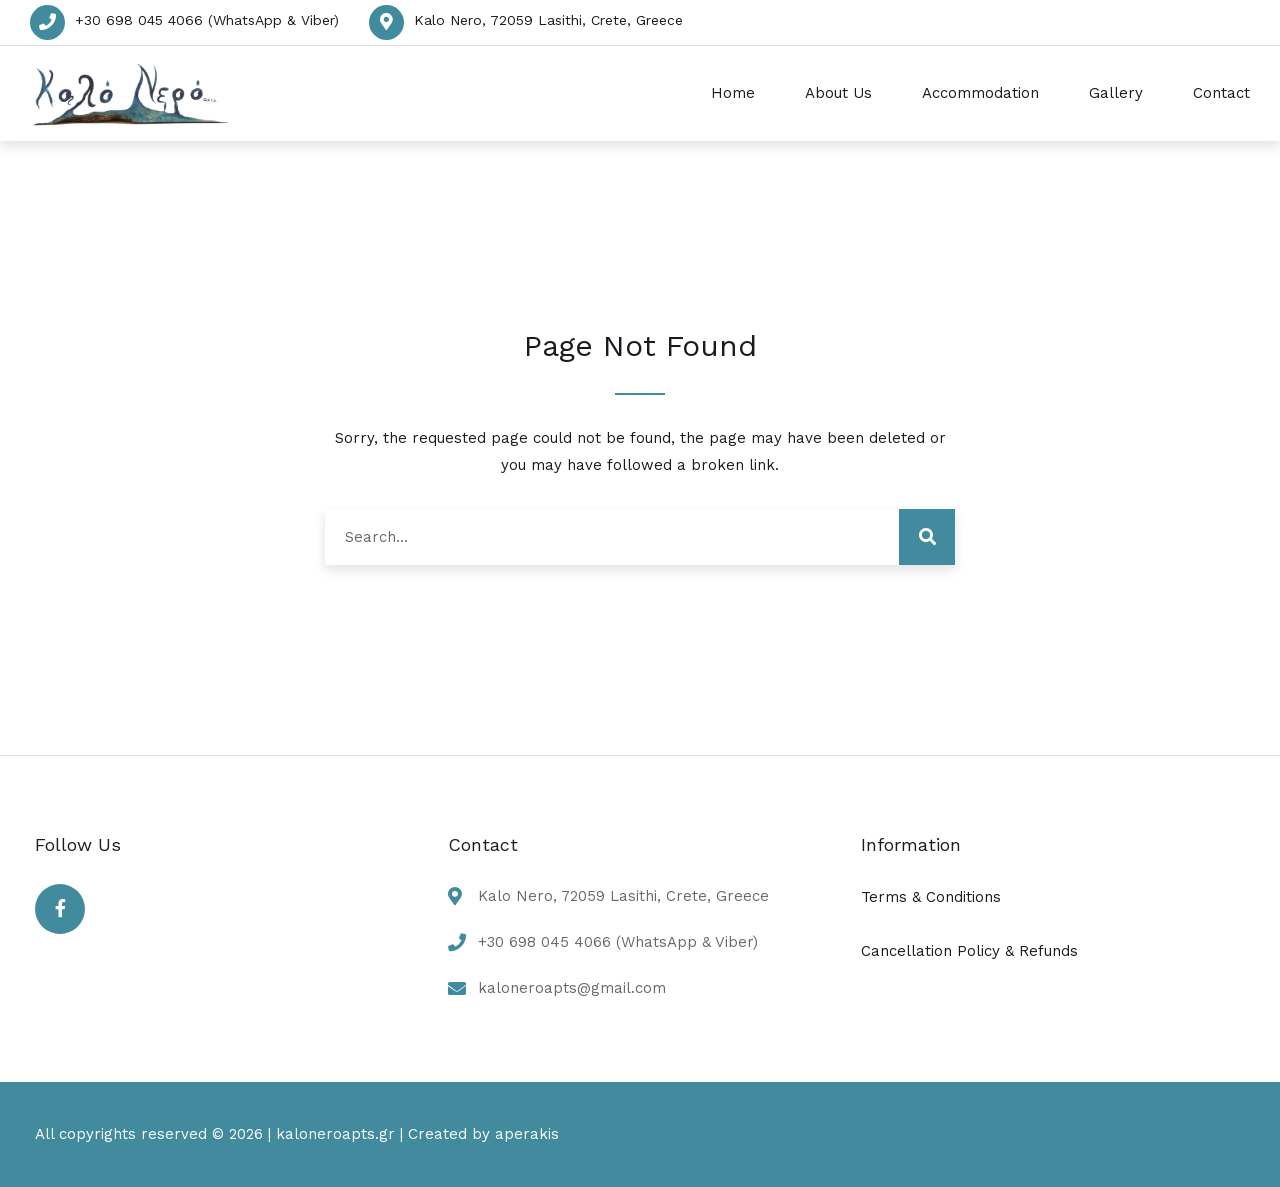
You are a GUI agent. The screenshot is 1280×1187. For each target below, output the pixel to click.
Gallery (1116, 93)
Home (733, 93)
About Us (838, 93)
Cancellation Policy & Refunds (969, 951)
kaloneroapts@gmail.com (572, 988)
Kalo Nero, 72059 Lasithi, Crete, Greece (548, 20)
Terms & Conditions (931, 897)
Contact (1221, 93)
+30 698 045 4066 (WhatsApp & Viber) (207, 20)
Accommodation (980, 93)
